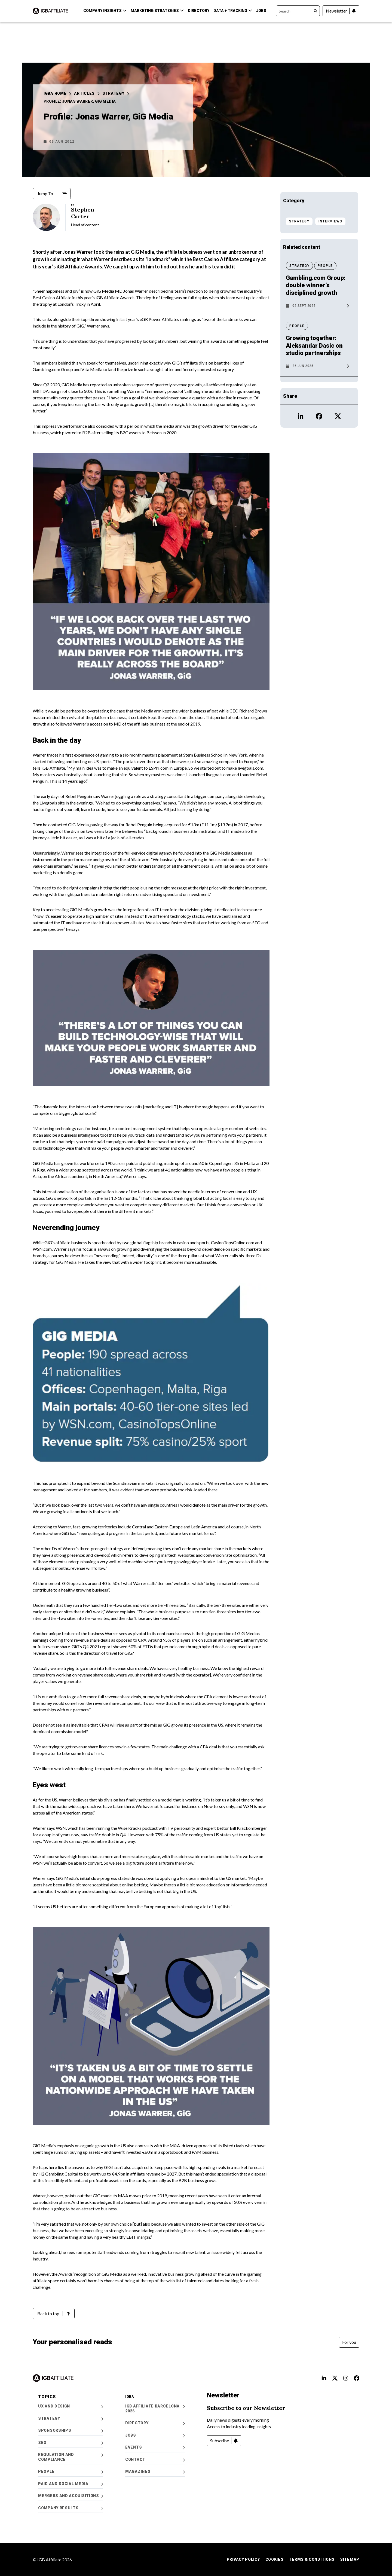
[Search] (298, 11)
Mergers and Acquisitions (70, 2496)
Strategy (115, 93)
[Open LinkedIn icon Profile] (300, 416)
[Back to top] (54, 2313)
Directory (198, 10)
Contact (155, 2459)
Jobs (261, 10)
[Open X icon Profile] (338, 416)
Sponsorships (70, 2430)
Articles (87, 93)
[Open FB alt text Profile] (356, 2378)
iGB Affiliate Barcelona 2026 (155, 2408)
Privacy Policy (243, 2559)
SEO (70, 2442)
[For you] (349, 2342)
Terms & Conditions (312, 2559)
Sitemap (349, 2559)
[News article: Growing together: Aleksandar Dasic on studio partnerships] (319, 352)
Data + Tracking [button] (232, 10)
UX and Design (70, 2406)
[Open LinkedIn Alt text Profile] (324, 2378)
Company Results (70, 2508)
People (70, 2471)
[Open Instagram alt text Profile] (345, 2378)
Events (155, 2447)
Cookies (274, 2559)
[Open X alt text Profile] (335, 2378)
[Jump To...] (52, 193)
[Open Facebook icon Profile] (319, 416)
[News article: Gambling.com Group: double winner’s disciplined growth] (319, 292)
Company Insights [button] (105, 10)
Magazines (155, 2471)
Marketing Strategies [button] (157, 10)
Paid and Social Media (70, 2484)
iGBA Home (57, 93)
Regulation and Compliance (70, 2457)
